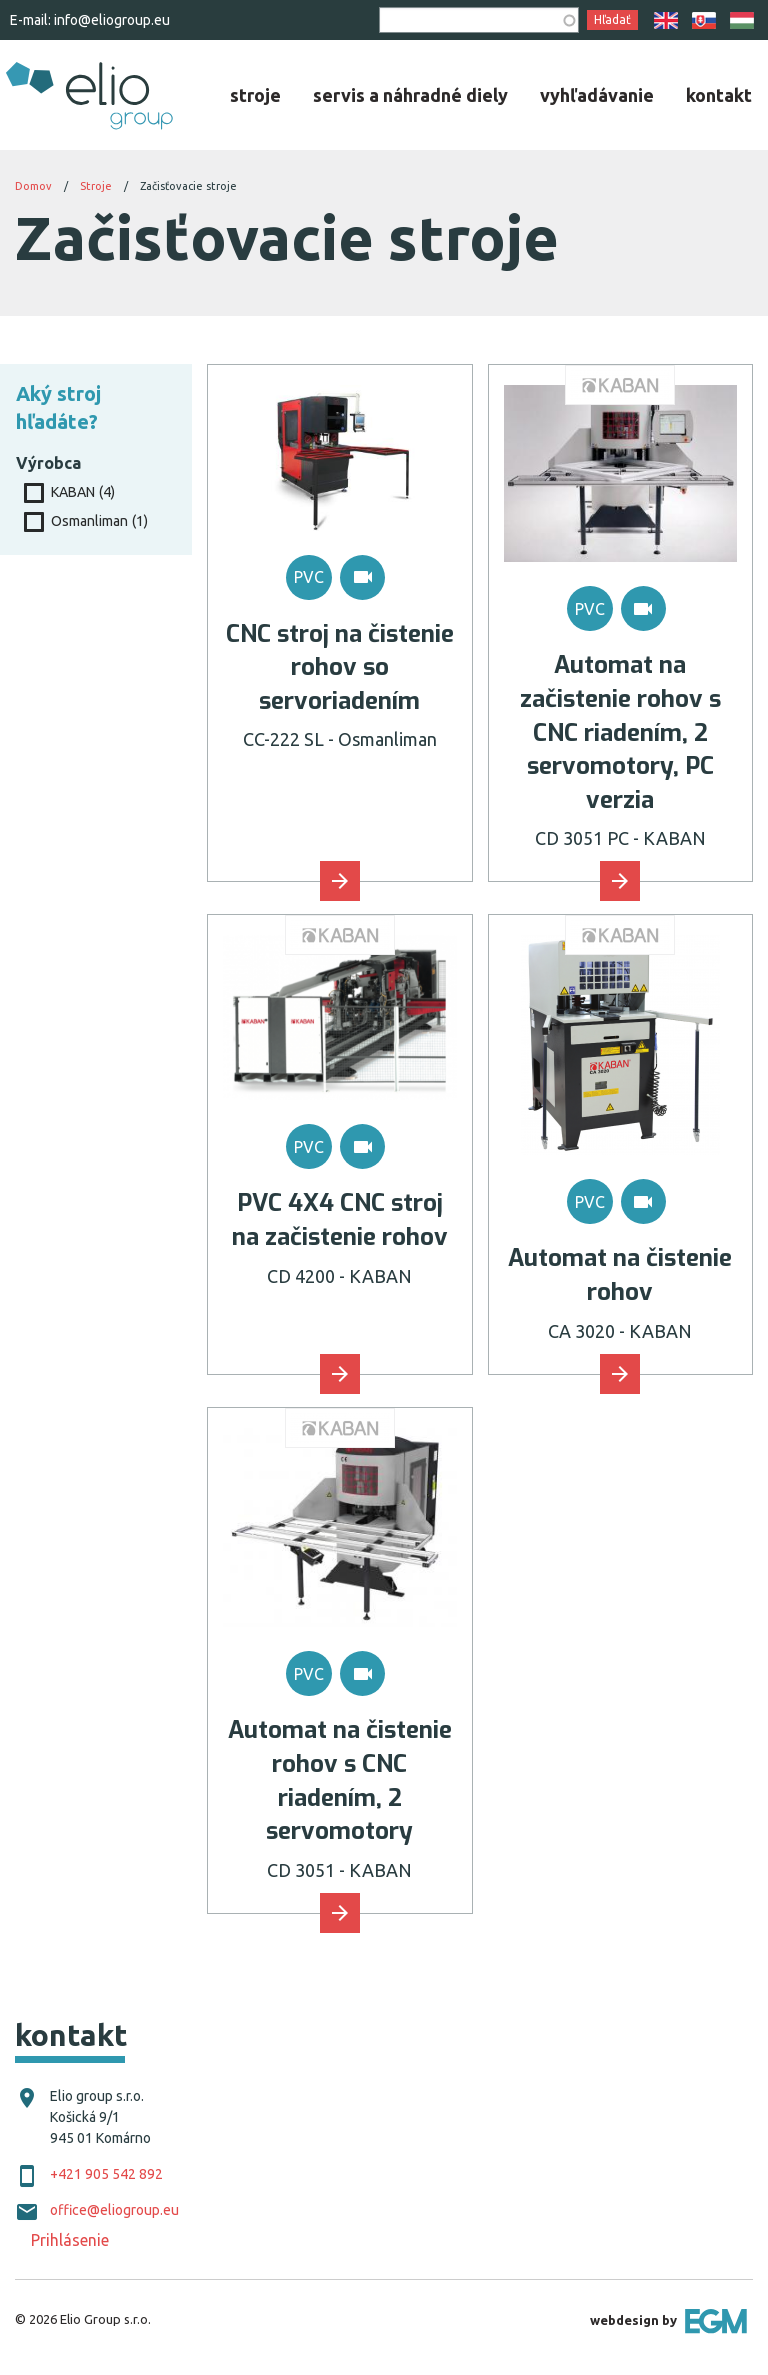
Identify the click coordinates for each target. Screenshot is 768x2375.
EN (666, 20)
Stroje (96, 186)
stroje (255, 95)
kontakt (719, 95)
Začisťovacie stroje (188, 186)
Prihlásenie (70, 2240)
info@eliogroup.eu (112, 20)
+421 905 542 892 (106, 2174)
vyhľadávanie (597, 95)
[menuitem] (255, 95)
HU (742, 20)
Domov (33, 186)
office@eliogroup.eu (114, 2210)
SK (704, 20)
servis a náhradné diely (410, 95)
